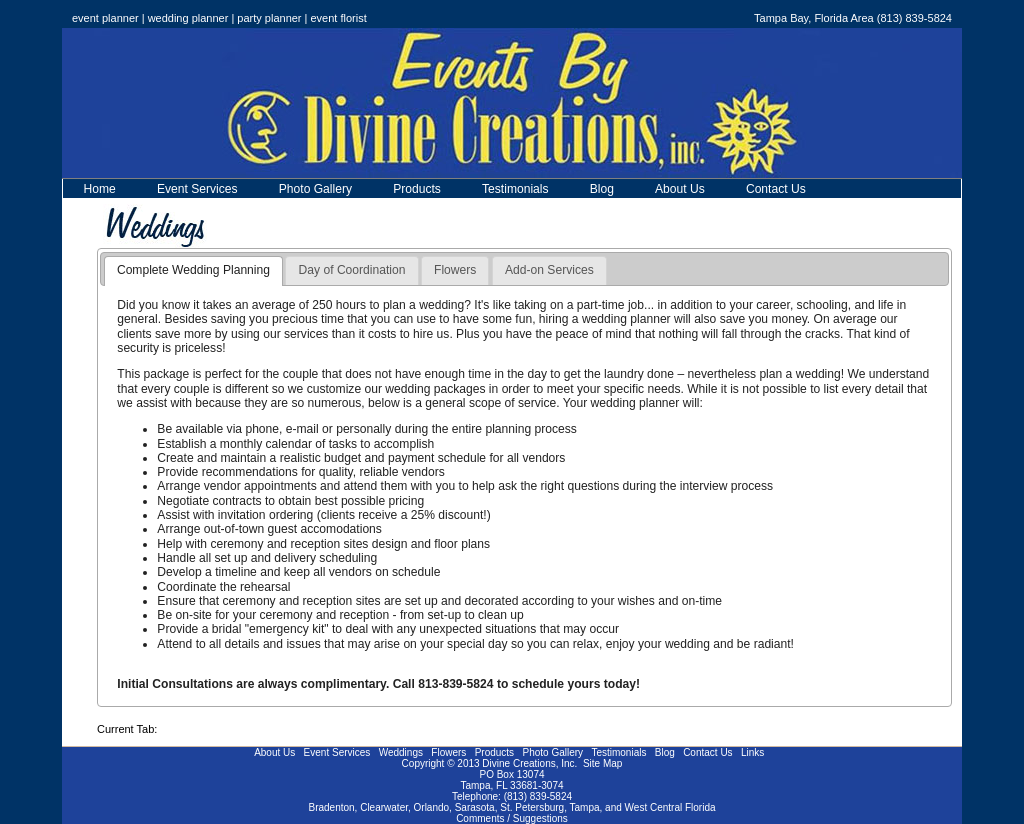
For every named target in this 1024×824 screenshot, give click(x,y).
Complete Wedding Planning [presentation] (193, 270)
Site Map (602, 763)
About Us (680, 189)
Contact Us (776, 189)
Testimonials (515, 189)
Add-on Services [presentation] (549, 270)
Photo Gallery (315, 189)
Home (100, 189)
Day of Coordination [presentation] (352, 270)
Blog (602, 189)
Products (417, 189)
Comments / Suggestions (512, 818)
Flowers (448, 752)
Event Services (197, 189)
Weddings (401, 752)
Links (752, 752)
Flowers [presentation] (455, 270)
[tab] (193, 271)
